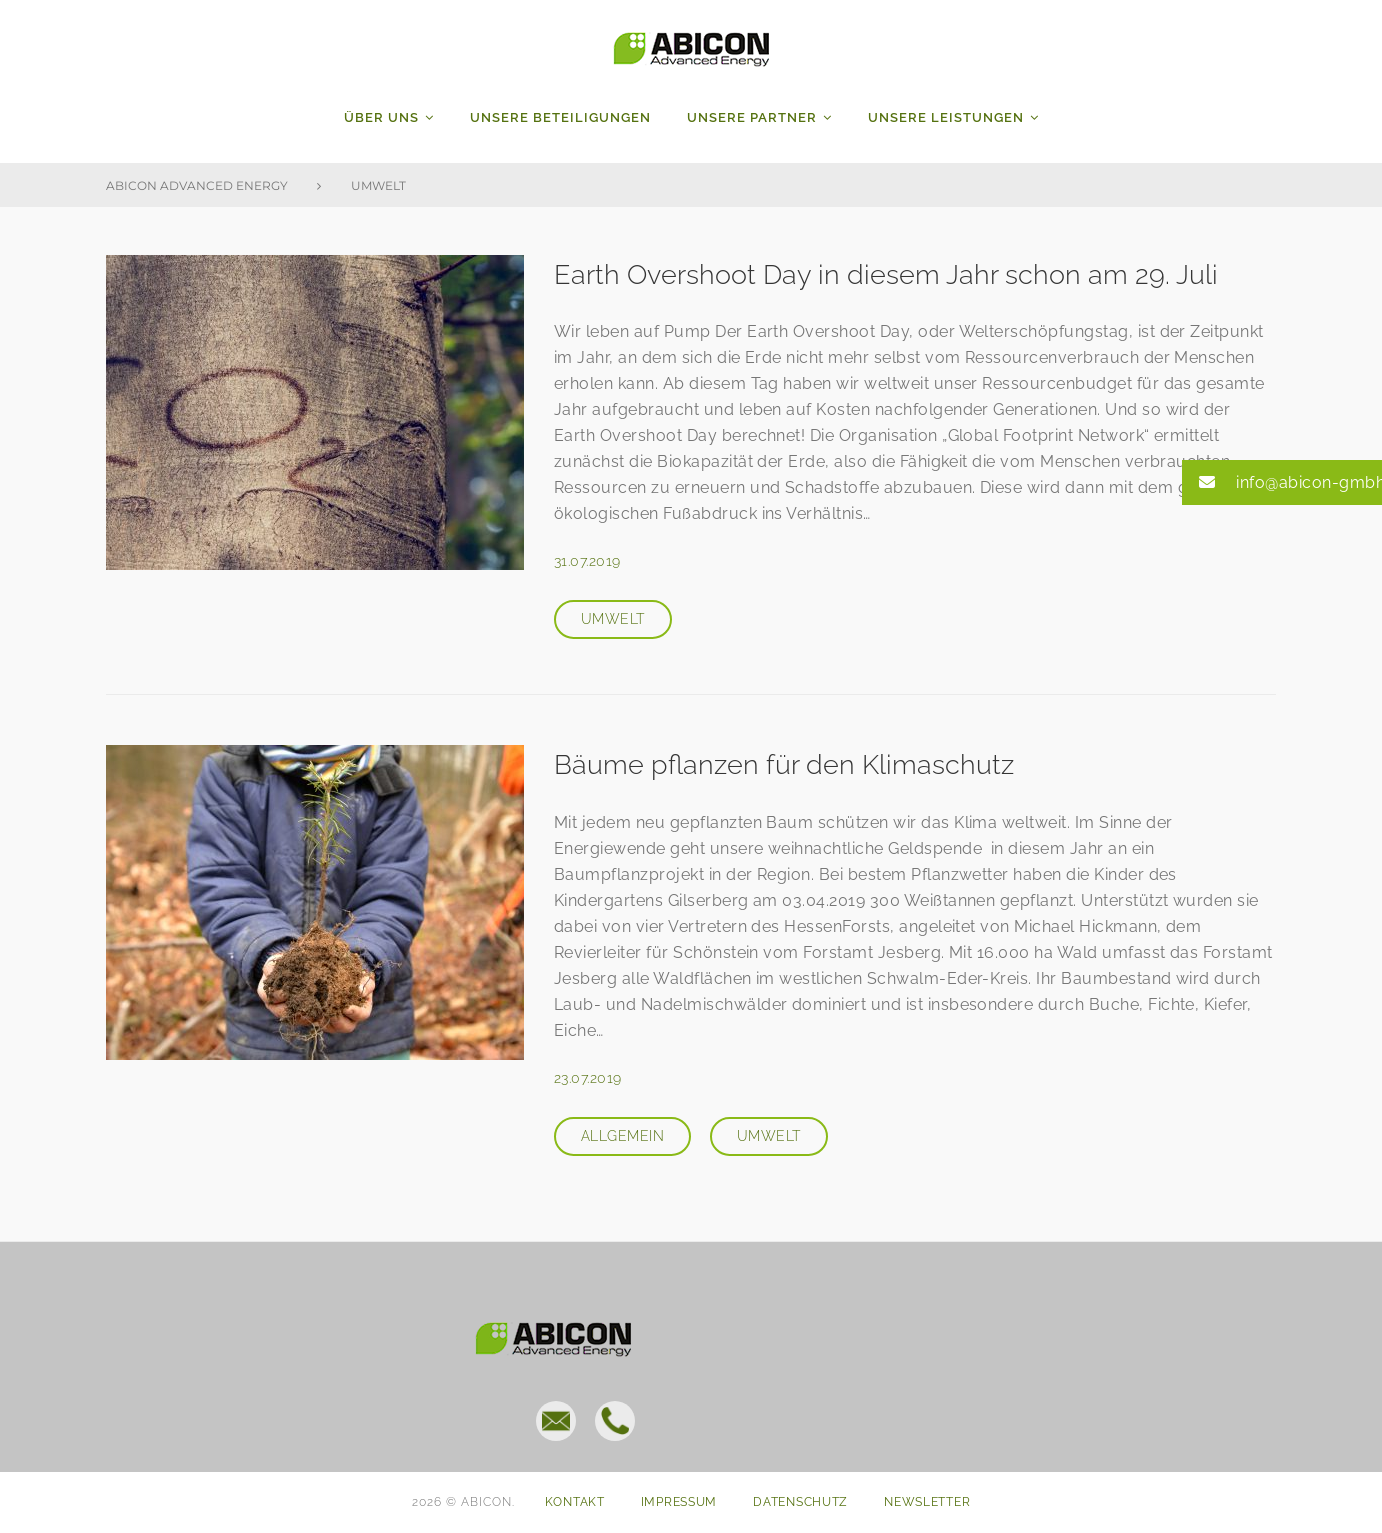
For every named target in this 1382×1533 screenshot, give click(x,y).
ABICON (691, 45)
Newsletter (927, 1502)
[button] (1282, 482)
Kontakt (575, 1502)
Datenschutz (800, 1502)
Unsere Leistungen (946, 117)
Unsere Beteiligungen (560, 117)
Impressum (679, 1502)
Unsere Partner (752, 117)
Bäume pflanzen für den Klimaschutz (788, 764)
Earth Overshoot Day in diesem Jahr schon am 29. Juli (891, 274)
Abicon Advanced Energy (197, 185)
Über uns (381, 117)
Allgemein (622, 1136)
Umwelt (613, 619)
